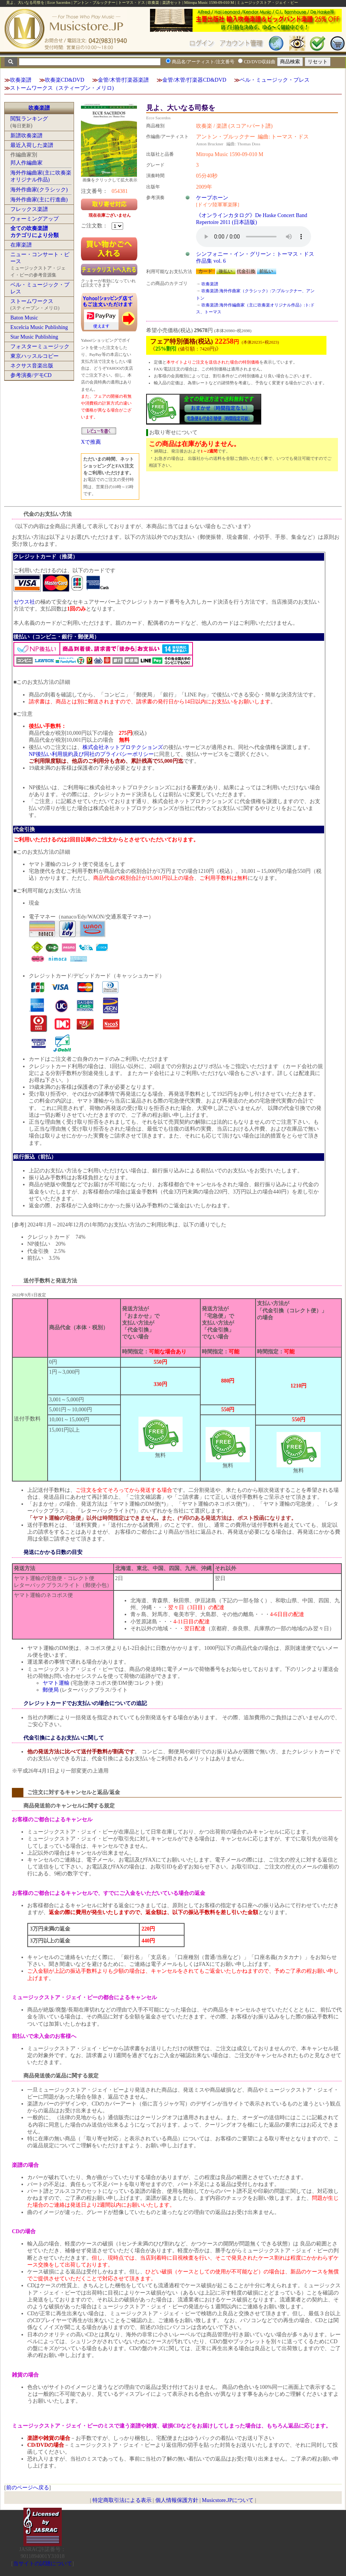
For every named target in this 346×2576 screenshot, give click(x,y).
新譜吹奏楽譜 (26, 135)
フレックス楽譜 (29, 209)
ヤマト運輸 (56, 1683)
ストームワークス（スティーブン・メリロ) (62, 88)
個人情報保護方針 (176, 2500)
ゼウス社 (24, 602)
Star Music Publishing (34, 337)
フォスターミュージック (39, 346)
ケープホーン (212, 198)
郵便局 (51, 1690)
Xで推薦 (91, 442)
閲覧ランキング (29, 119)
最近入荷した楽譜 (31, 145)
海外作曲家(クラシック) (39, 190)
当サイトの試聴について (42, 2563)
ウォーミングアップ (34, 219)
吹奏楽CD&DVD (64, 80)
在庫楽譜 (21, 245)
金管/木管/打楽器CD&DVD (194, 80)
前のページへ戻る (27, 2487)
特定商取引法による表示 (122, 2500)
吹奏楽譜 (20, 80)
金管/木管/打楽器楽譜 (123, 80)
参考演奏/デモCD (30, 375)
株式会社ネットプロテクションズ (122, 747)
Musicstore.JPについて (228, 2500)
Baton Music (24, 318)
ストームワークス (31, 301)
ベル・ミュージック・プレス (275, 80)
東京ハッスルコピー (34, 356)
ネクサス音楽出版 (31, 366)
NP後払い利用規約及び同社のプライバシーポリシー (91, 754)
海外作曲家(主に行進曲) (39, 199)
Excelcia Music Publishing (39, 327)
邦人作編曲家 (26, 163)
